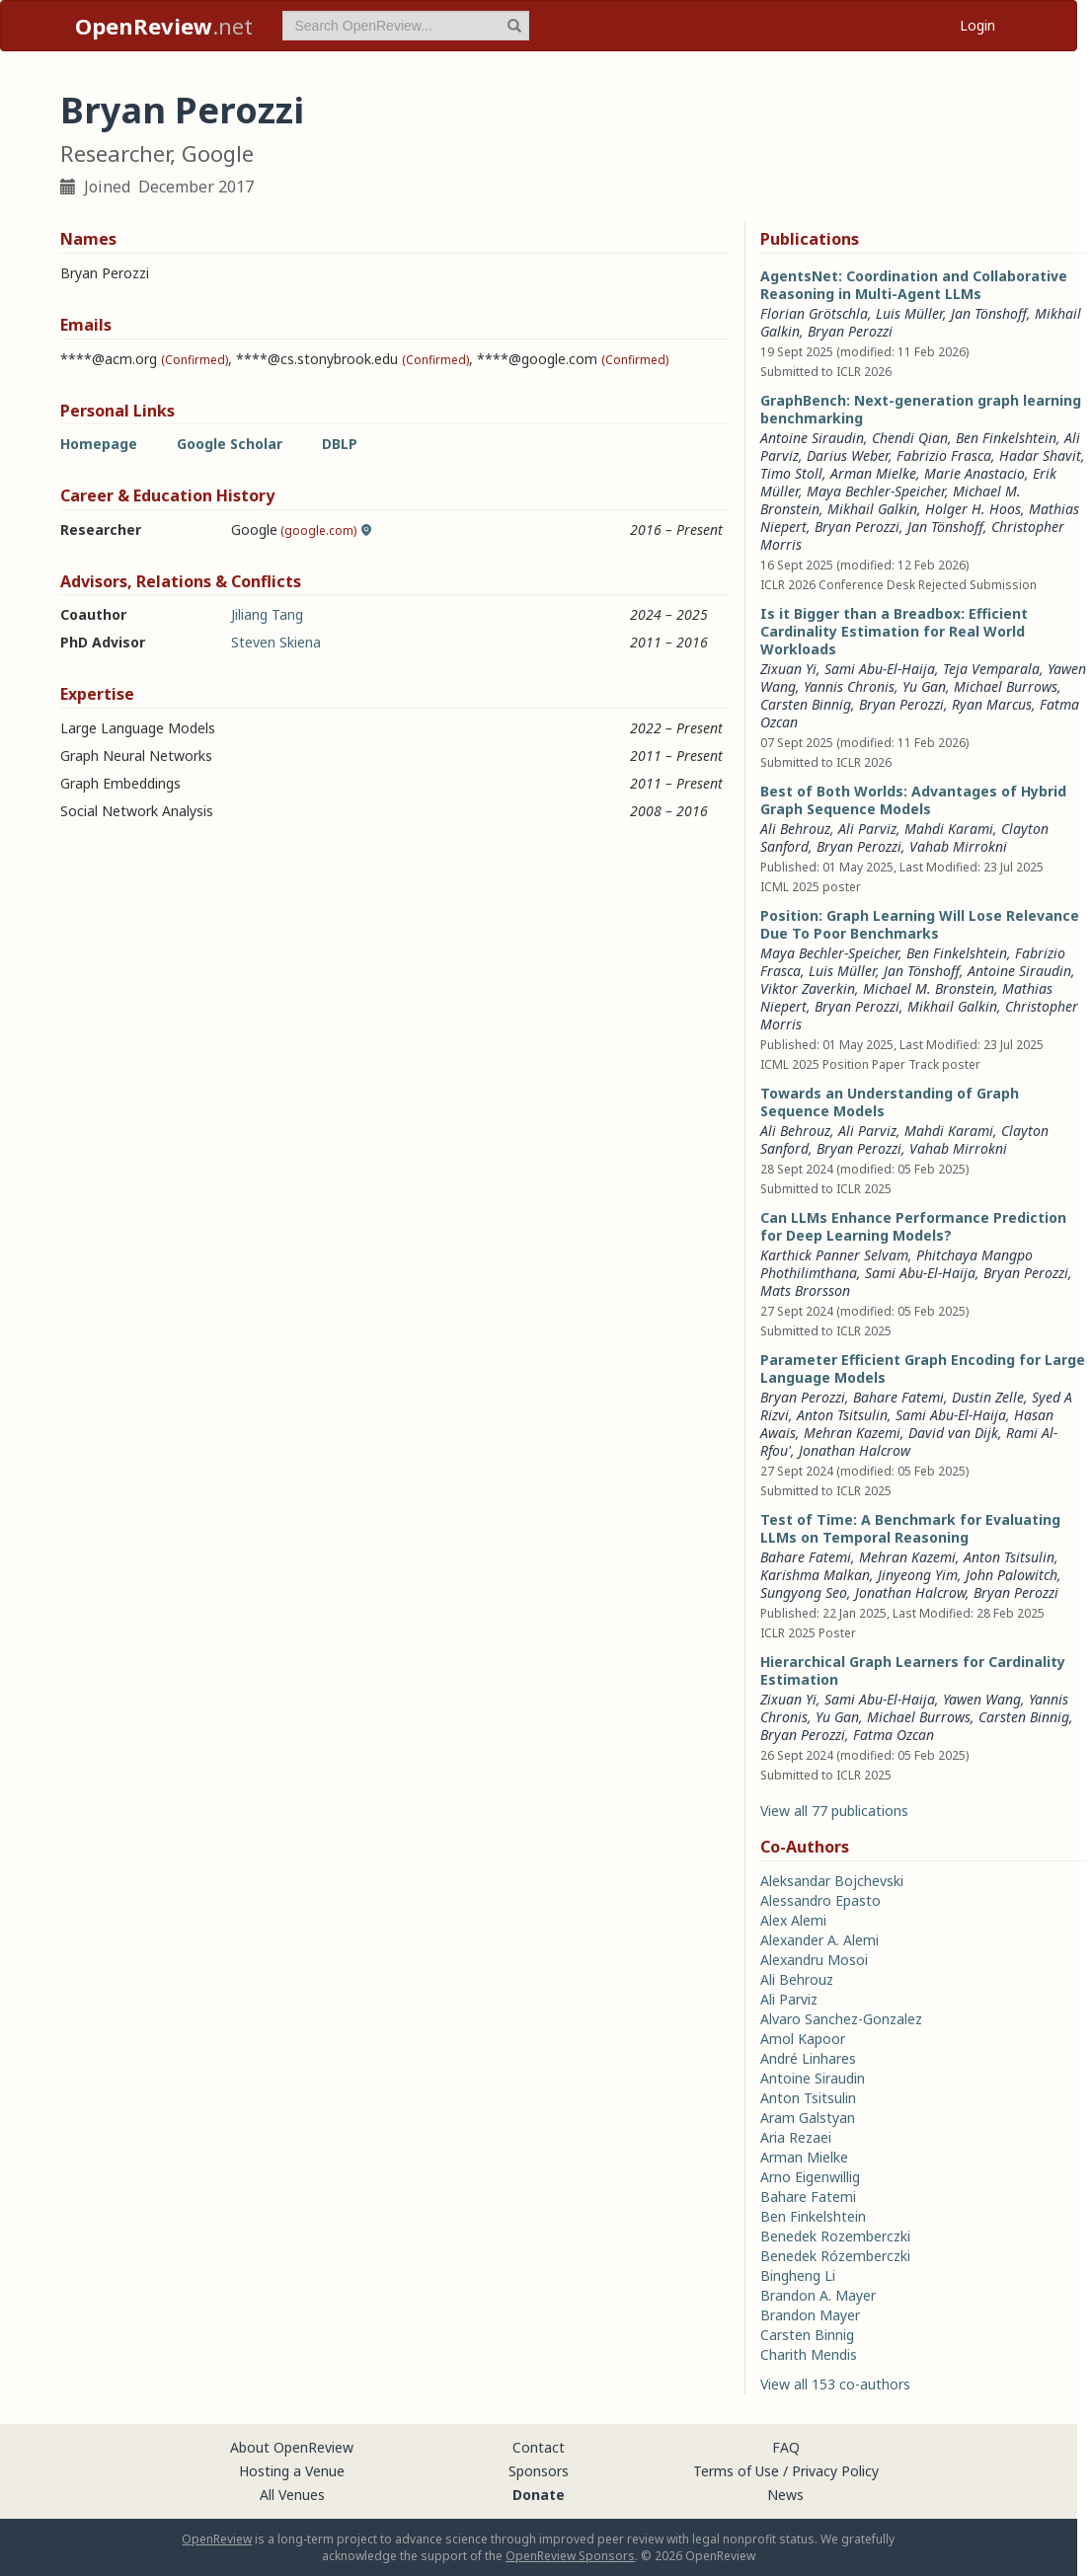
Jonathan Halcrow (854, 1450)
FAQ (786, 2447)
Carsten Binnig (805, 704)
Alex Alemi (793, 1920)
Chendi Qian (910, 437)
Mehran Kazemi (852, 1432)
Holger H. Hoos (973, 508)
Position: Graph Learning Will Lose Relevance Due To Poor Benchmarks (919, 924)
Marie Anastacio (974, 473)
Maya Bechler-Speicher (876, 491)
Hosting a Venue (292, 2471)
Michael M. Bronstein (928, 988)
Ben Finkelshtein (1006, 437)
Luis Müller (909, 313)
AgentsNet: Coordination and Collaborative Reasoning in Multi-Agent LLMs (913, 284)
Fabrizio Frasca (944, 455)
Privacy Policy (835, 2471)
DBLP (339, 443)
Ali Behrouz (795, 828)
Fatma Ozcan (893, 1734)
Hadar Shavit (1040, 455)
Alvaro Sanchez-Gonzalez (841, 2018)
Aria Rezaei (795, 2137)
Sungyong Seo (803, 1592)
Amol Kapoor (802, 2038)
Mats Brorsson (805, 1290)
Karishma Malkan (815, 1574)
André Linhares (808, 2058)
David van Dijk (953, 1432)
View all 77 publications (834, 1810)
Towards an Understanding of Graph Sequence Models (889, 1102)
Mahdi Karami (948, 828)
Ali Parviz (867, 828)
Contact (538, 2447)
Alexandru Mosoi (814, 1959)
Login (977, 25)
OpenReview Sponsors (570, 2555)
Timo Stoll (791, 473)
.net (164, 25)
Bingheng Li (797, 2275)
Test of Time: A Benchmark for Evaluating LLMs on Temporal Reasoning (910, 1528)
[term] (405, 25)
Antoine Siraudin (812, 437)
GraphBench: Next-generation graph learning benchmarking (920, 409)
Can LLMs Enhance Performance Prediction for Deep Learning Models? (913, 1226)
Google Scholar (229, 443)
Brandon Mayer (810, 2315)
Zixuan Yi (788, 668)
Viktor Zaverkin (807, 988)
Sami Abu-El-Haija (879, 668)
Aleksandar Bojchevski (831, 1880)
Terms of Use (736, 2471)
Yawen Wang (982, 1699)
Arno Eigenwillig (810, 2176)
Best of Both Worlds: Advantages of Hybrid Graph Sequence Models (913, 800)
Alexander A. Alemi (819, 1940)
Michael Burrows (1005, 686)
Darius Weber (848, 455)
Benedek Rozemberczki (835, 2236)
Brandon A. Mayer (818, 2295)
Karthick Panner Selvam (834, 1255)
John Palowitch (1011, 1574)
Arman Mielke (873, 473)
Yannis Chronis (849, 686)
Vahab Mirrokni (958, 846)
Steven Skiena (276, 642)
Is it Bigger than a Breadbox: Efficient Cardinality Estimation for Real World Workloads (894, 631)
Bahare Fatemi (898, 1397)
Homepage (98, 443)
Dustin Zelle (988, 1397)
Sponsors (538, 2471)
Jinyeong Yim (918, 1574)
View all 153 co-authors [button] (835, 2384)
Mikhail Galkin (872, 508)
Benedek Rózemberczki (835, 2255)
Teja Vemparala (991, 668)
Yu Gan (924, 686)
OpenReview (217, 2539)
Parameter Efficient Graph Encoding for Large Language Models (922, 1368)
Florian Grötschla (814, 313)
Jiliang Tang (267, 614)
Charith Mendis (808, 2354)
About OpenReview (291, 2447)
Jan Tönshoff (989, 313)
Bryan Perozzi (850, 331)
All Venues (292, 2494)
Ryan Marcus (992, 704)
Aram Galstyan (807, 2117)
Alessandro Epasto (820, 1900)
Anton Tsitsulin (842, 1414)
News (785, 2494)
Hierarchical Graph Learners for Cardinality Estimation (912, 1670)
